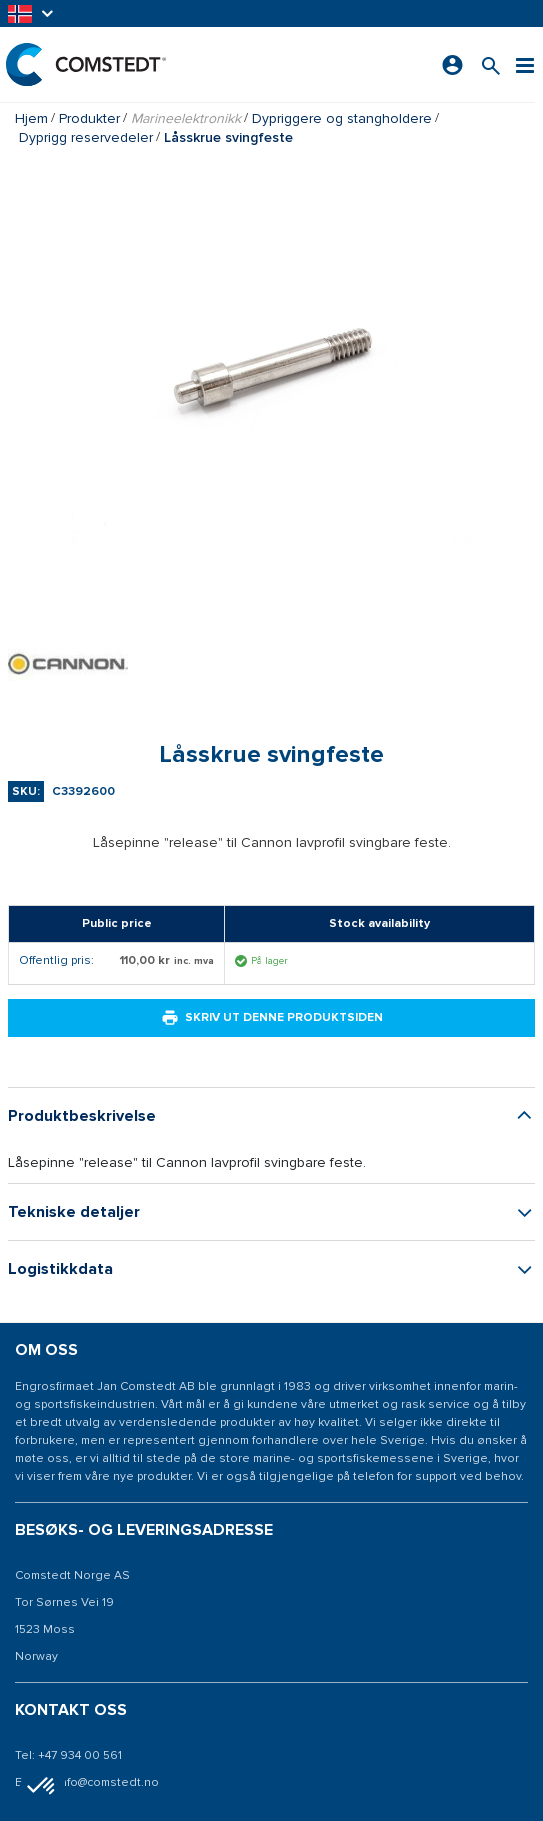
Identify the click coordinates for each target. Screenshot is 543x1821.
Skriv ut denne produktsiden (272, 1018)
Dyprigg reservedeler (86, 137)
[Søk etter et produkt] (492, 64)
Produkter (89, 118)
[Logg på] (453, 65)
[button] (32, 13)
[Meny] (526, 64)
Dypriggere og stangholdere (342, 118)
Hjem (31, 118)
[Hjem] (85, 64)
